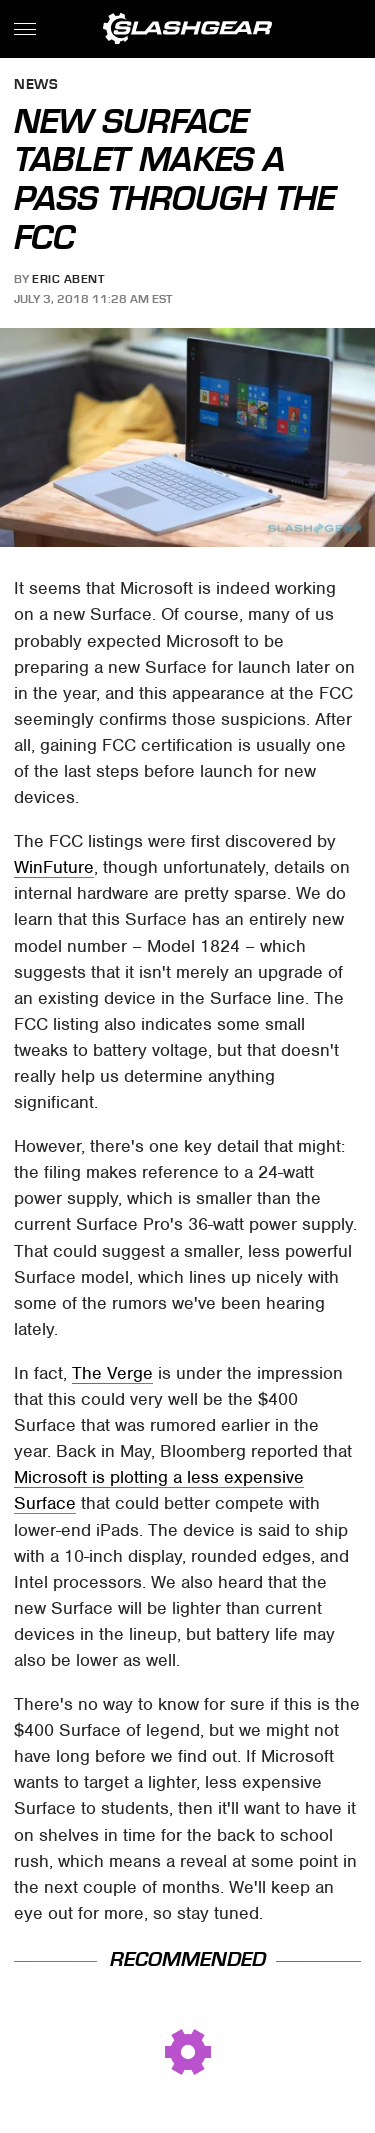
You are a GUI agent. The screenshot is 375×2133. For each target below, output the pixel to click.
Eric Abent (68, 279)
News (36, 85)
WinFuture (54, 867)
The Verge (112, 1373)
